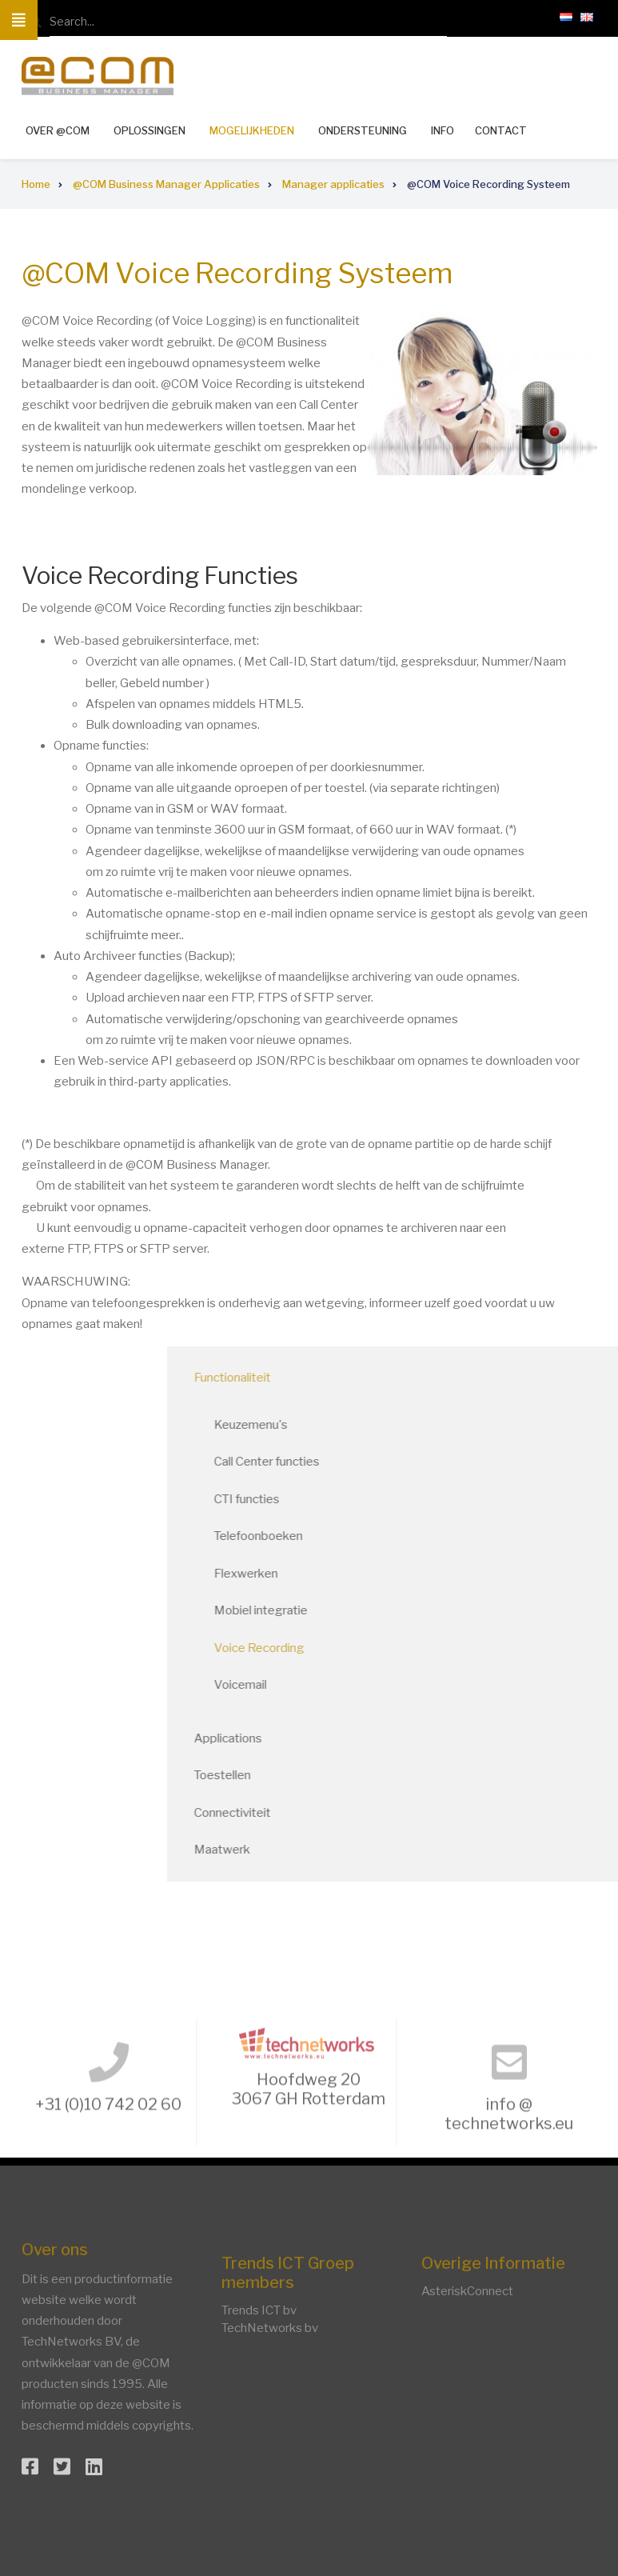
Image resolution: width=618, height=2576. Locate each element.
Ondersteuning (362, 130)
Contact (501, 131)
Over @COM (58, 130)
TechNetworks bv (269, 2328)
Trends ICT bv (259, 2310)
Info (442, 130)
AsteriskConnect (467, 2291)
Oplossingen (149, 130)
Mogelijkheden (251, 130)
